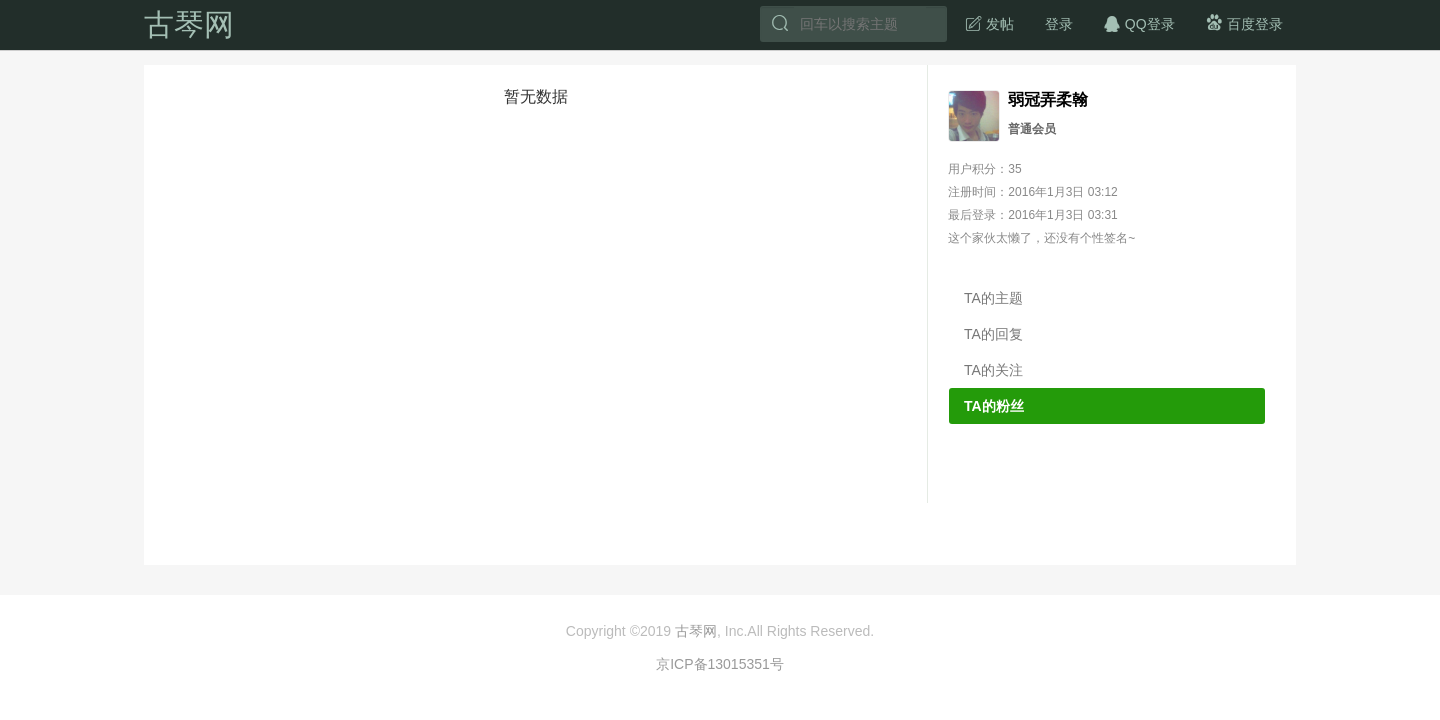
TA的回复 (993, 334)
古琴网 (189, 24)
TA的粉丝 (994, 406)
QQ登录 (1139, 22)
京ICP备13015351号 (720, 664)
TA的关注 (993, 370)
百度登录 (1244, 22)
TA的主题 (993, 298)
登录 (1059, 24)
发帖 (989, 22)
